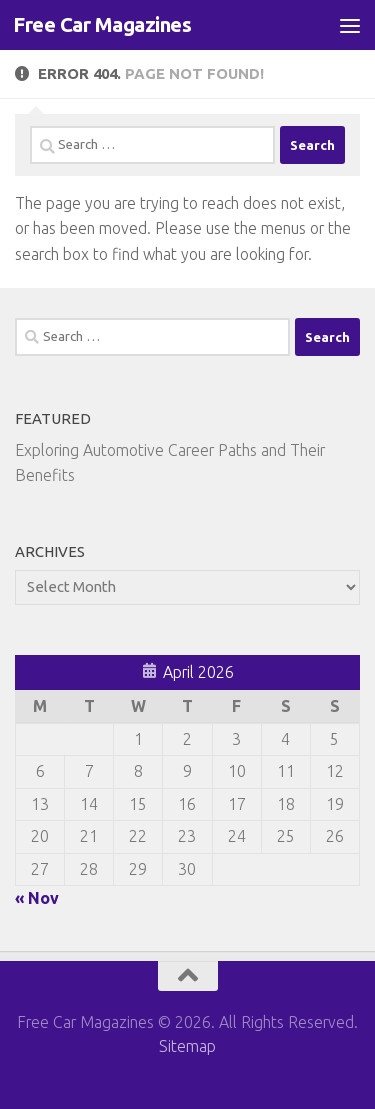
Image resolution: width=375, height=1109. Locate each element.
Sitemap (187, 1046)
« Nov (37, 898)
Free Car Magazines (102, 24)
